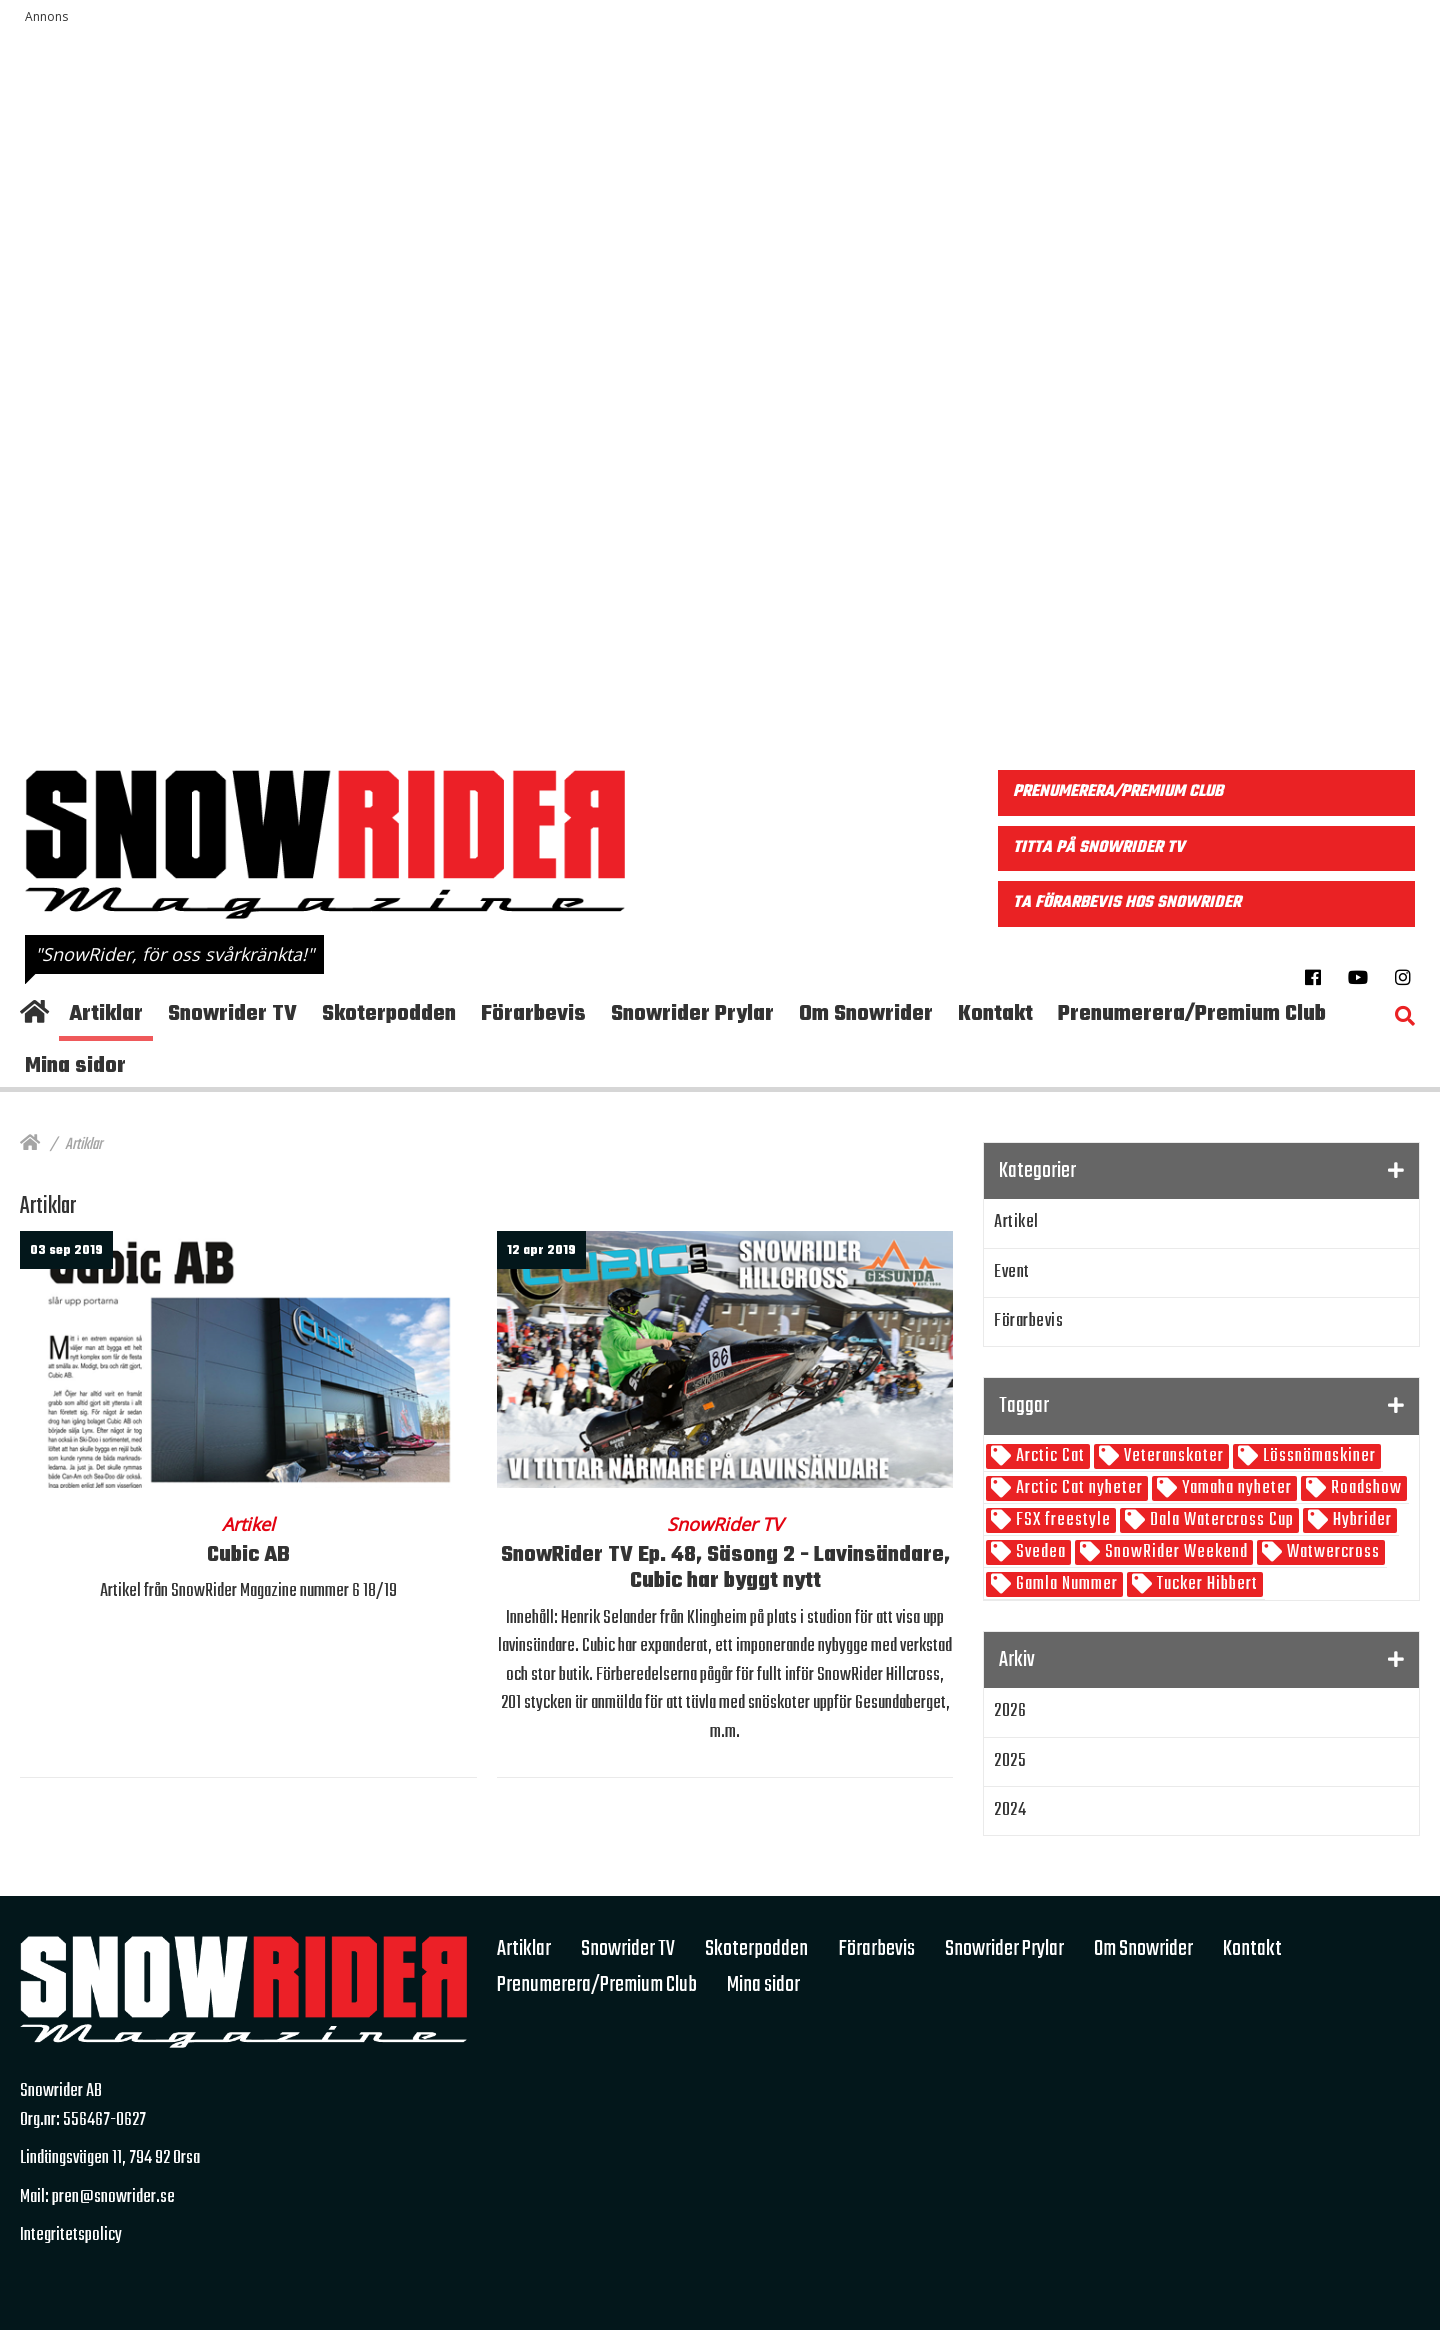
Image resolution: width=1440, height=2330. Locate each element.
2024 (1010, 1810)
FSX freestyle (1061, 1520)
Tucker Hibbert (1205, 1584)
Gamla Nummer (1065, 1584)
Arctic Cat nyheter (1077, 1488)
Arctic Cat (1048, 1456)
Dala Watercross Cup (1220, 1520)
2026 (1010, 1711)
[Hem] (30, 1145)
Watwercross (1331, 1552)
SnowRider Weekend (1174, 1552)
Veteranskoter (1172, 1456)
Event (1012, 1272)
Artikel (1016, 1222)
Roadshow (1364, 1488)
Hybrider (1360, 1520)
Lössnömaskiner (1317, 1456)
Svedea (1039, 1552)
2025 (1010, 1761)
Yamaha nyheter (1235, 1488)
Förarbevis (1028, 1321)
